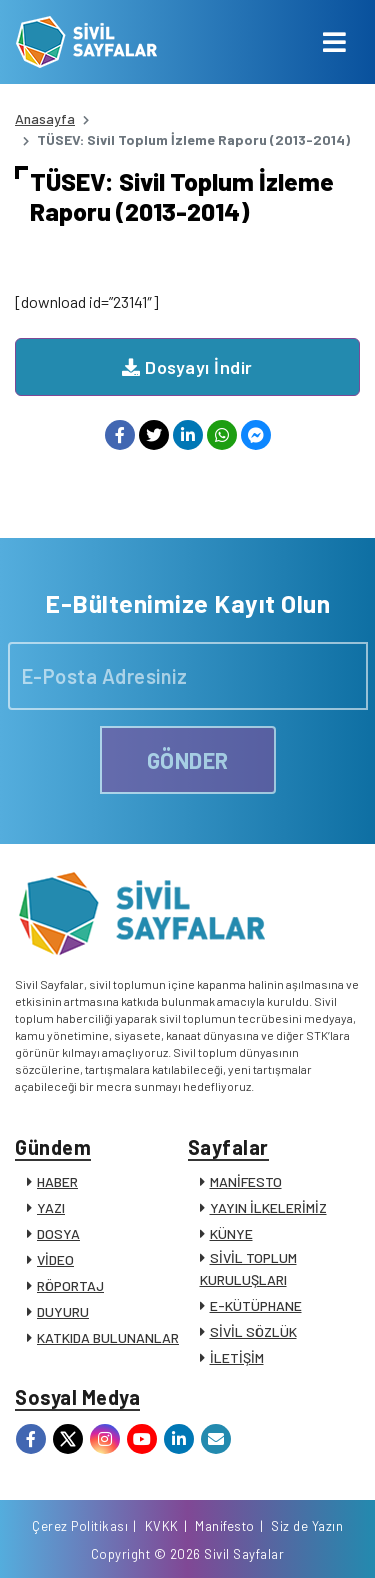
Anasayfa (45, 118)
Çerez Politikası (80, 1526)
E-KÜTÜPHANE (256, 1305)
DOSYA (58, 1233)
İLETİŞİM (237, 1357)
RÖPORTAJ (70, 1285)
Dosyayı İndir (187, 367)
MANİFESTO (246, 1181)
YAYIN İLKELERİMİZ (268, 1207)
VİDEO (55, 1259)
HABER (57, 1181)
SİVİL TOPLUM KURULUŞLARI (248, 1268)
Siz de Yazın (307, 1526)
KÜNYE (231, 1233)
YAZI (51, 1207)
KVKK (162, 1526)
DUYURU (63, 1311)
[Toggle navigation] (334, 42)
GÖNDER (188, 760)
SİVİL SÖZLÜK (253, 1331)
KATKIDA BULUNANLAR (108, 1337)
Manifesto (225, 1526)
